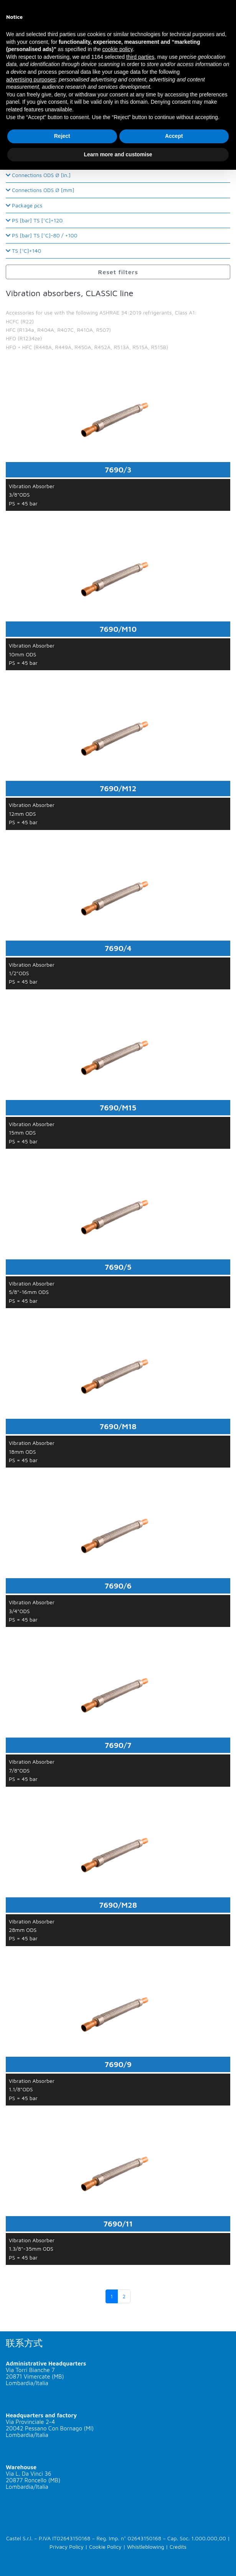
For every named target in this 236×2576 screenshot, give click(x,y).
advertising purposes (31, 79)
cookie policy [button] (117, 49)
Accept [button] (174, 136)
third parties (140, 57)
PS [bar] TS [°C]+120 (34, 220)
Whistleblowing (145, 2546)
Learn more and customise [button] (118, 154)
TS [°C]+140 (23, 250)
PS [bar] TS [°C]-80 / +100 (42, 235)
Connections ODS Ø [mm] (40, 190)
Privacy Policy (67, 2546)
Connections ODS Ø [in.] (38, 175)
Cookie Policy (105, 2546)
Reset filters (118, 271)
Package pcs (24, 205)
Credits (178, 2546)
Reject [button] (62, 136)
